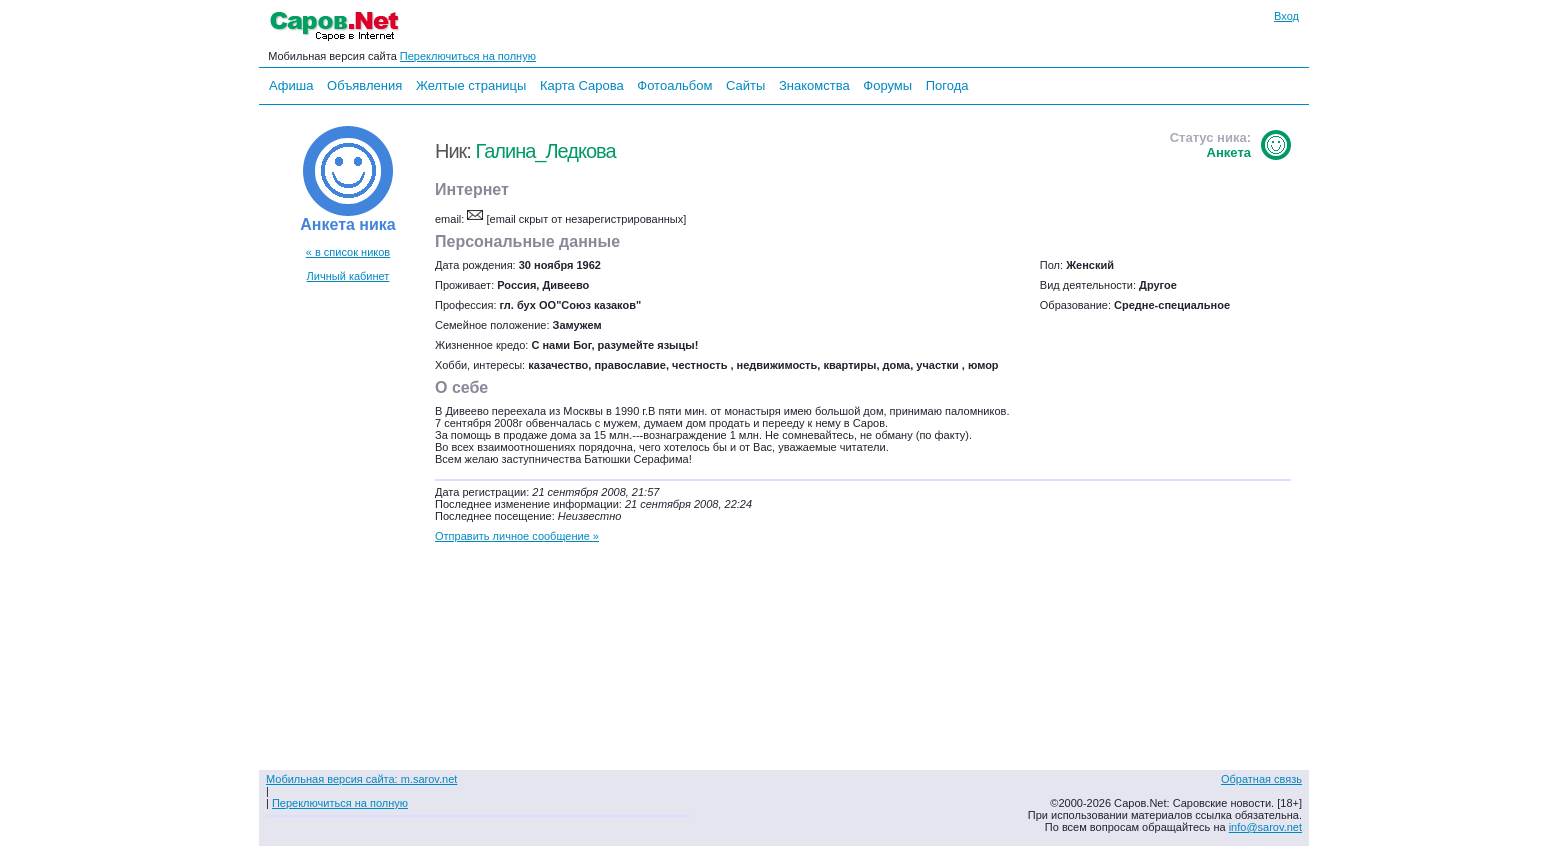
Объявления (364, 85)
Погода (947, 85)
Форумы (887, 85)
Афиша (291, 85)
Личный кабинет (348, 276)
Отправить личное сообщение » (517, 536)
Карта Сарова (582, 85)
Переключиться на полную (468, 56)
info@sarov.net (1265, 827)
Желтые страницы (471, 85)
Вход (1286, 16)
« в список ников (348, 252)
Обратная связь (1261, 779)
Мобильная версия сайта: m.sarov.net (361, 779)
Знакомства (814, 85)
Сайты (745, 85)
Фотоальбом (674, 85)
